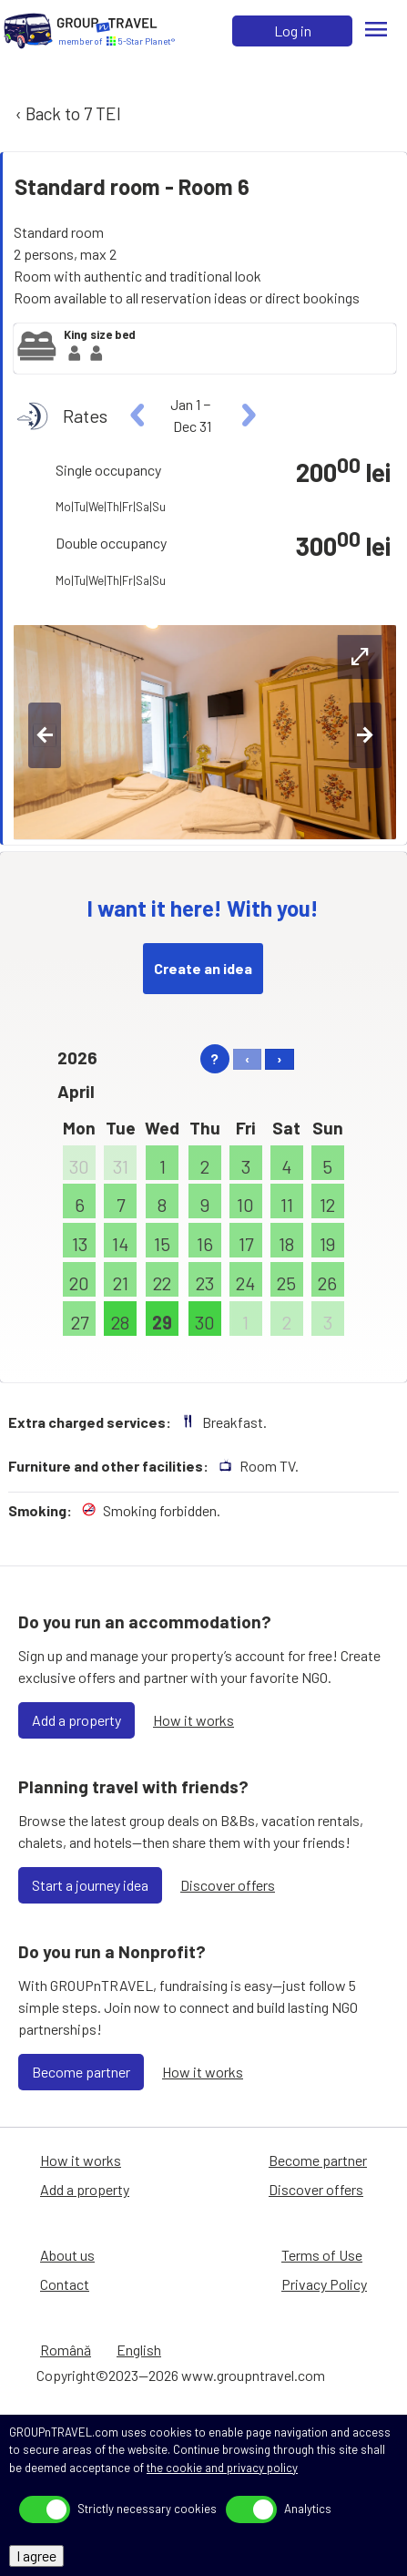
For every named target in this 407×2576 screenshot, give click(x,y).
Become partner (81, 2071)
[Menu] (376, 31)
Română (65, 2349)
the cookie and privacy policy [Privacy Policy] (222, 2467)
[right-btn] (365, 735)
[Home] (28, 31)
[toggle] (44, 2509)
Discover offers (227, 1885)
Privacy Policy (324, 2284)
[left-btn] (44, 735)
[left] (138, 415)
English (139, 2349)
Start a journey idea (90, 1885)
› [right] (279, 1058)
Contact (64, 2284)
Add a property (76, 1720)
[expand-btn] (360, 657)
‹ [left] (247, 1058)
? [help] (214, 1058)
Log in (292, 30)
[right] (246, 415)
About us (67, 2254)
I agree (36, 2555)
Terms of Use (321, 2254)
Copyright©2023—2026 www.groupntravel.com (180, 2375)
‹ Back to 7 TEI (66, 113)
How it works (193, 1720)
